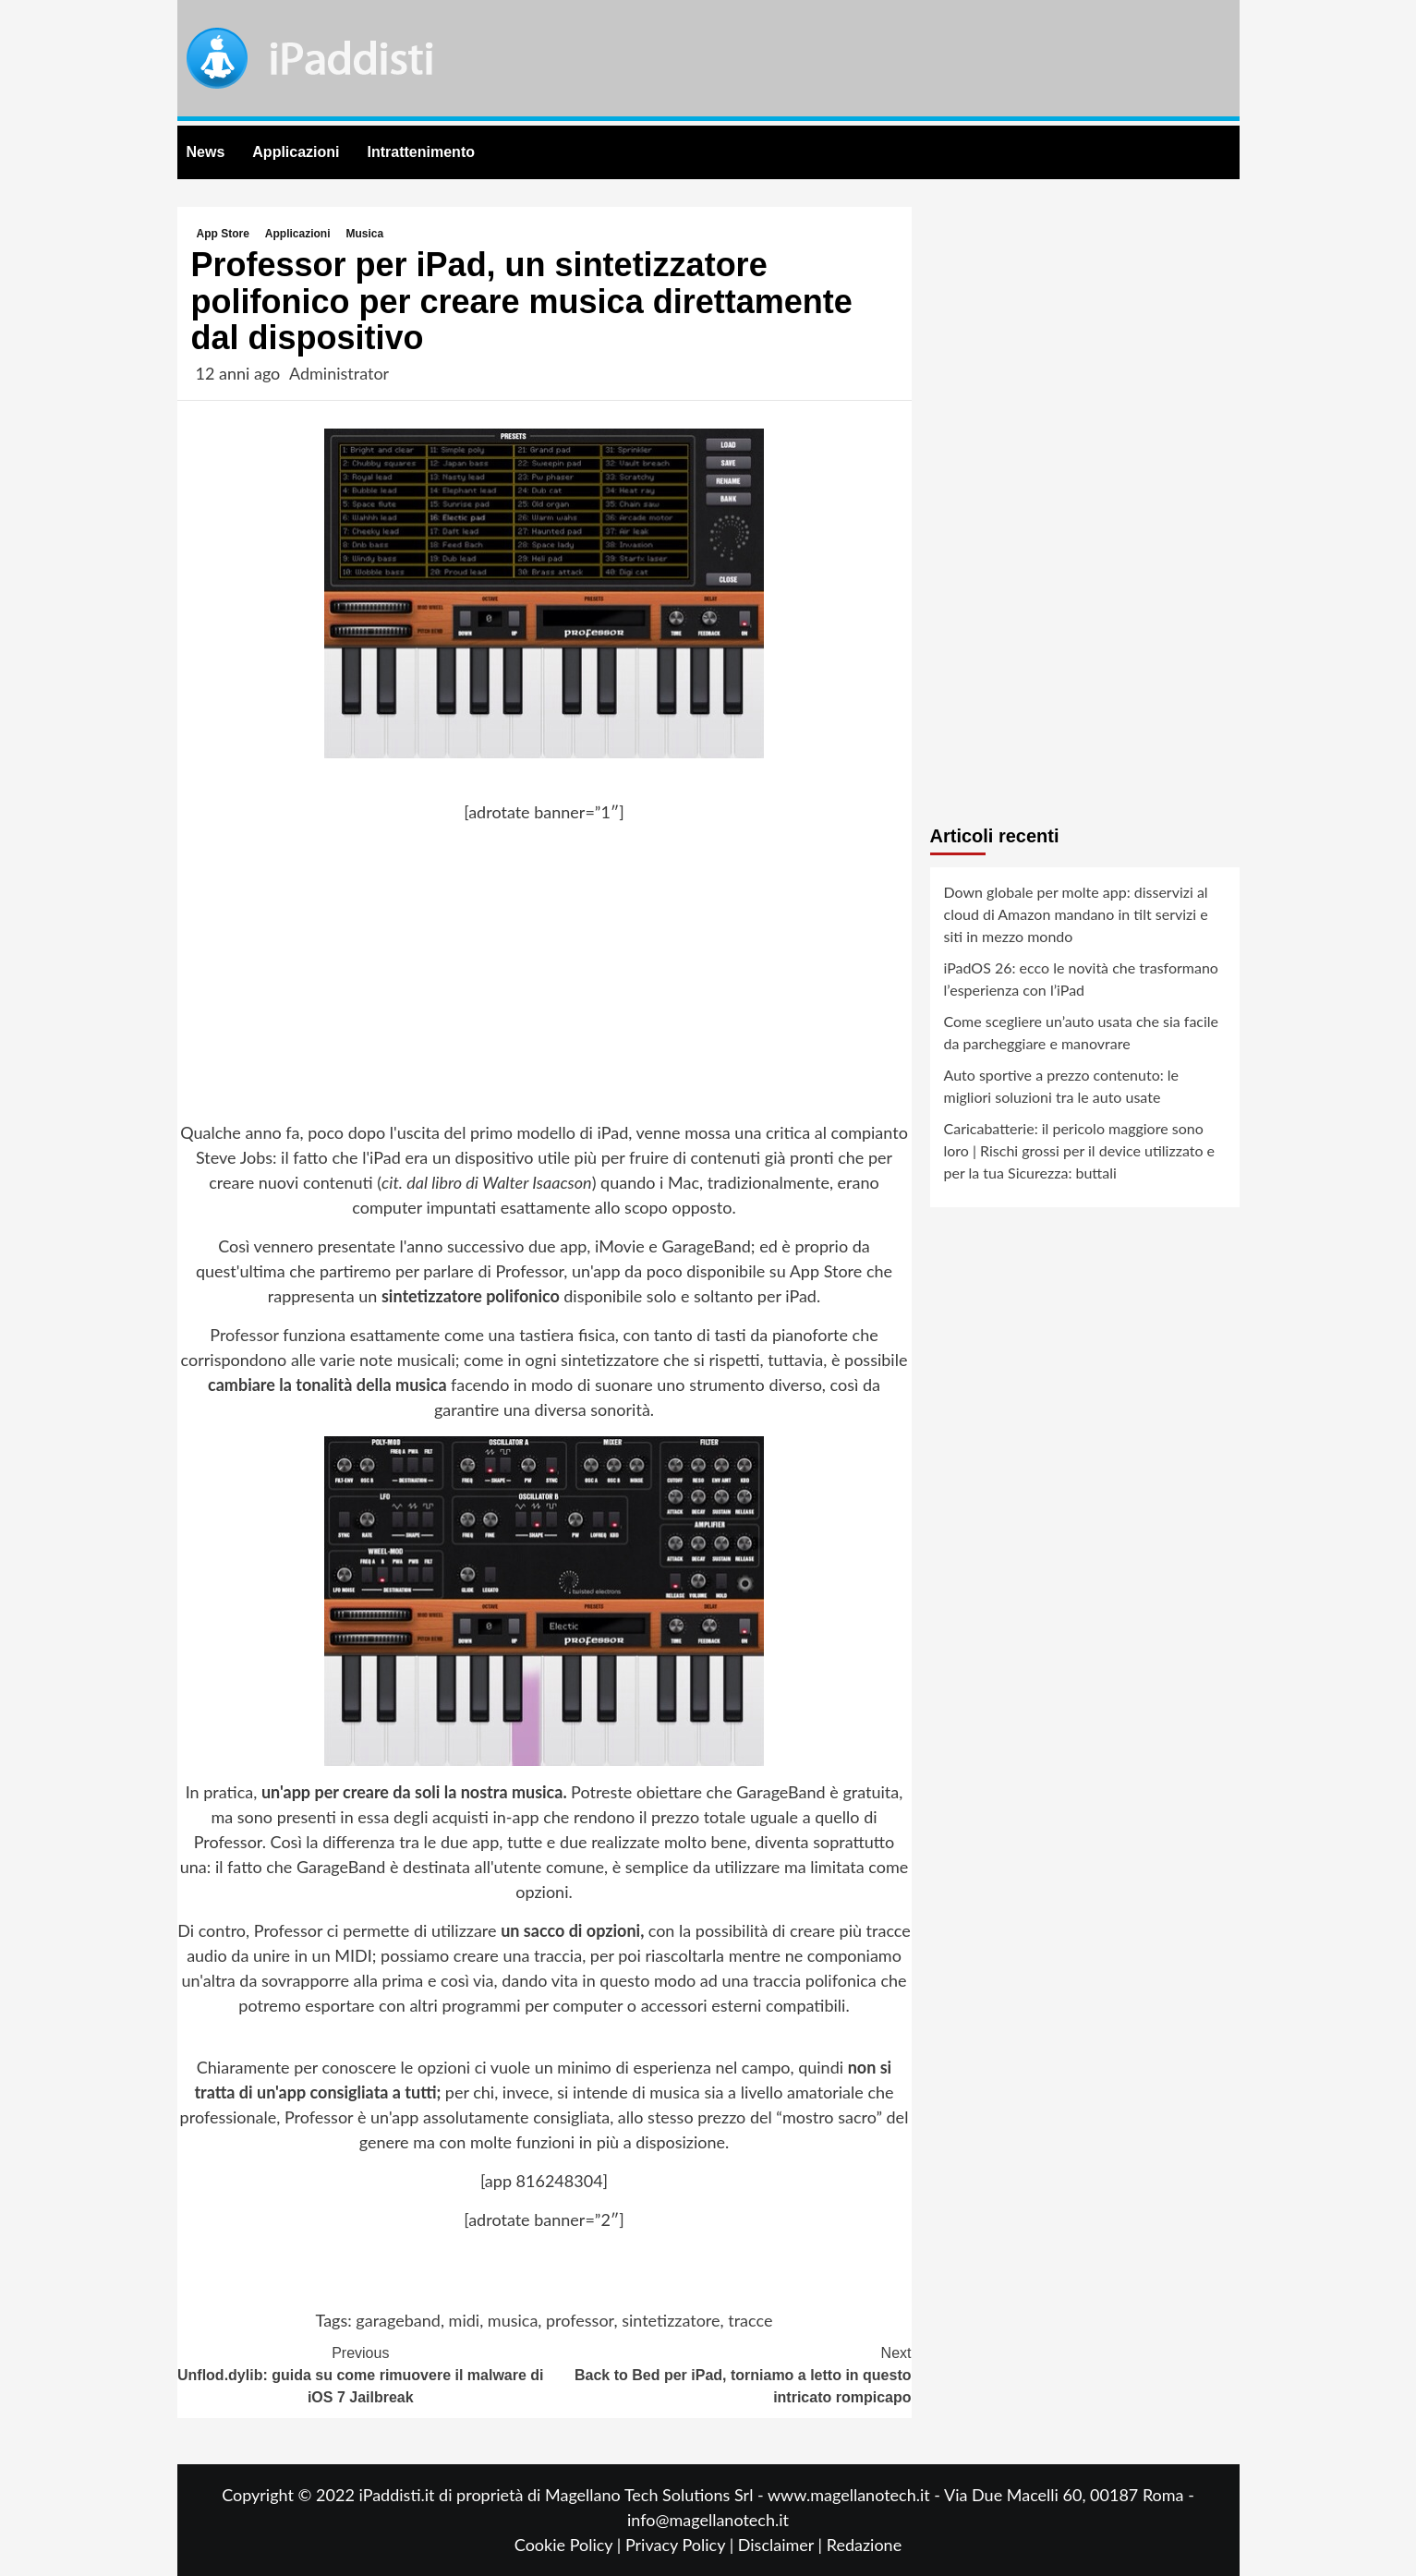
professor (579, 2320)
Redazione (864, 2544)
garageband (398, 2320)
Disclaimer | (782, 2544)
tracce (750, 2320)
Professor (244, 1334)
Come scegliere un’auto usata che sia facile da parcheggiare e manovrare (1081, 1032)
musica (513, 2320)
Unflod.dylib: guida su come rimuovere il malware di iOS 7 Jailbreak (361, 2373)
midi (464, 2320)
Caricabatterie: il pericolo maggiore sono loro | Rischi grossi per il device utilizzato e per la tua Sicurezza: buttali (1080, 1150)
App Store (223, 233)
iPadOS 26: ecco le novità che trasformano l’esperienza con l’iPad (1081, 978)
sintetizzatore (671, 2320)
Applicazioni (295, 152)
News (206, 152)
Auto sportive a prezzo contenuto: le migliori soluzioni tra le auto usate (1062, 1086)
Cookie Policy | (569, 2544)
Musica (365, 233)
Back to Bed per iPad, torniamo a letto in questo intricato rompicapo (728, 2373)
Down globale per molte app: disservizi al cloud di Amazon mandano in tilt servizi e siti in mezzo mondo (1076, 914)
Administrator (339, 373)
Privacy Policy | (681, 2544)
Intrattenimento (421, 152)
